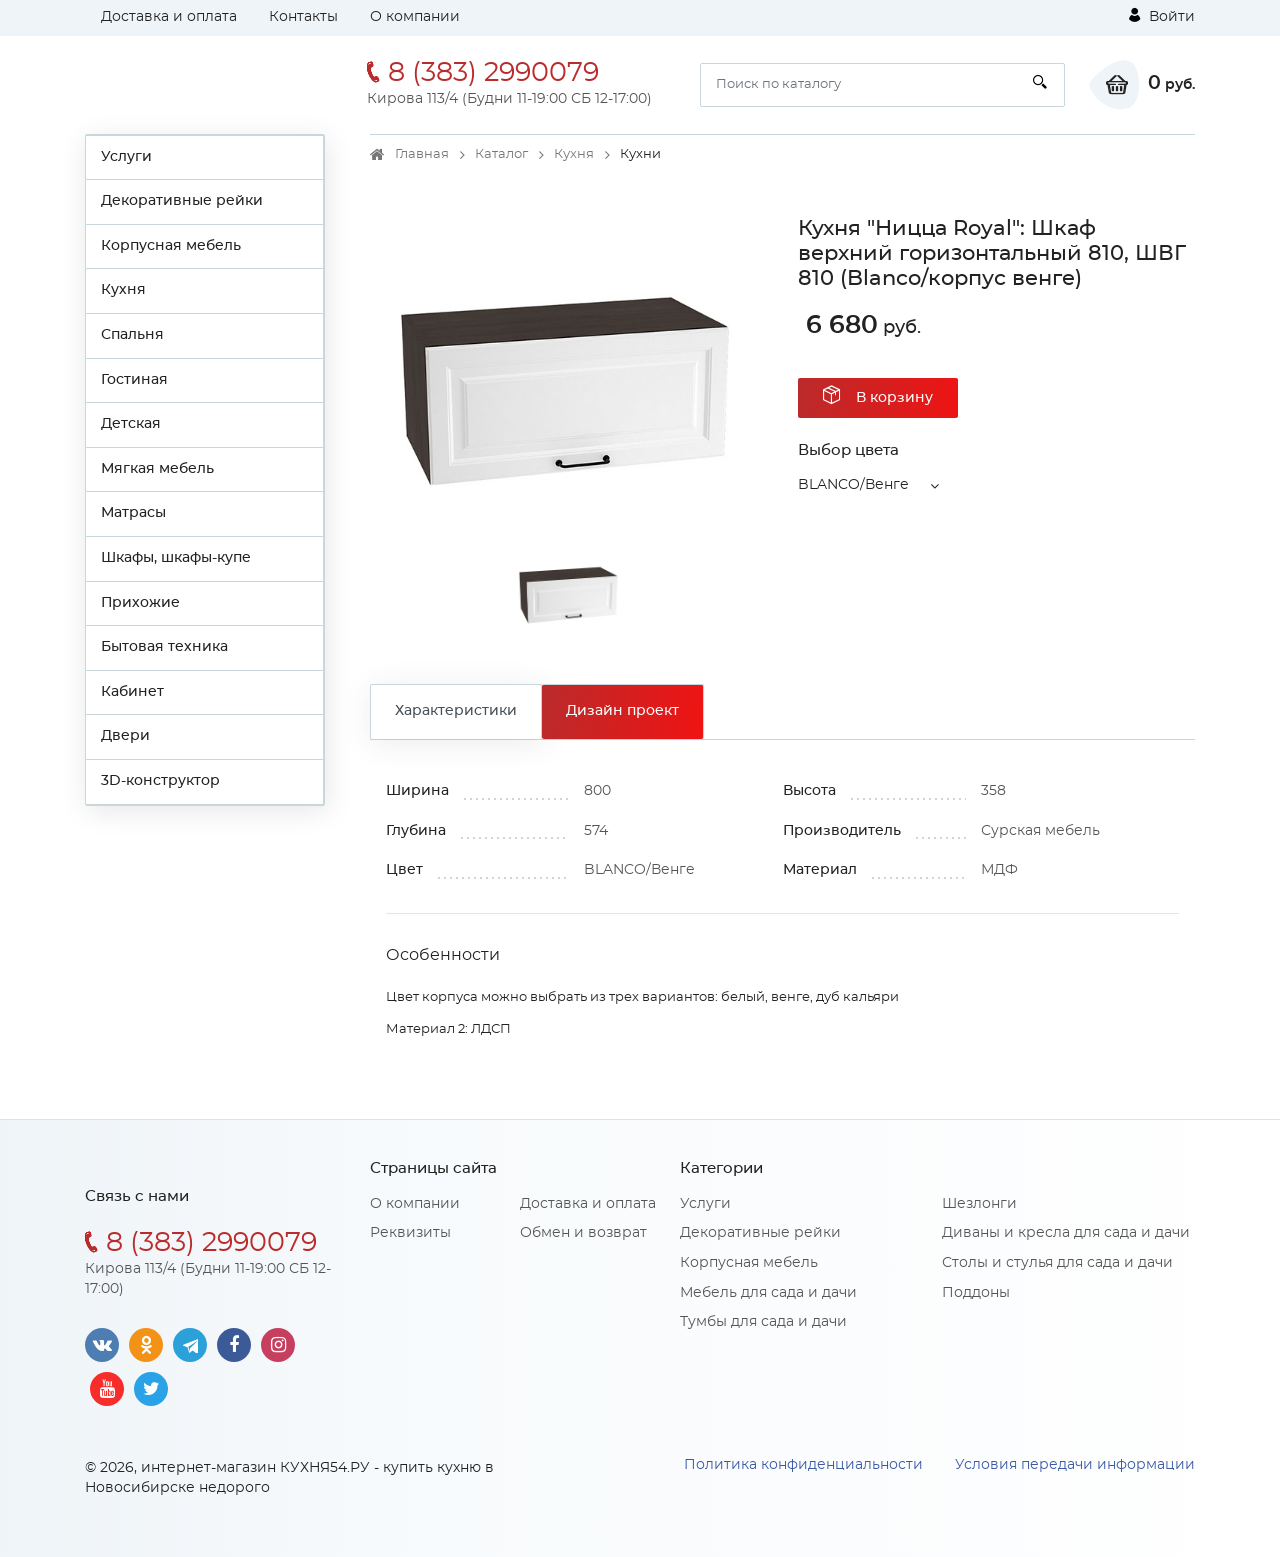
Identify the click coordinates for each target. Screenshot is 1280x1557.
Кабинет (132, 692)
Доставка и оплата (169, 17)
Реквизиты (410, 1233)
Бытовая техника (164, 647)
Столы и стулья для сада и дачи (1057, 1263)
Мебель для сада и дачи (768, 1293)
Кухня (123, 290)
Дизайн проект (622, 711)
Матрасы (133, 513)
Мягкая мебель (157, 469)
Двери (125, 736)
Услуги (126, 157)
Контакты (303, 17)
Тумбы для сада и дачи (763, 1322)
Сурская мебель (1040, 831)
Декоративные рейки (182, 201)
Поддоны (976, 1293)
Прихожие (140, 603)
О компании (415, 17)
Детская (131, 424)
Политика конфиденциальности (803, 1465)
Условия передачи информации (1075, 1465)
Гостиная (134, 380)
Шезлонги (979, 1204)
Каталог (501, 154)
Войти (1162, 16)
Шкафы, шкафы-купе (176, 558)
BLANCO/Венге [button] (853, 485)
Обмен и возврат (583, 1233)
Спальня (132, 335)
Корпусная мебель (171, 246)
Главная (422, 154)
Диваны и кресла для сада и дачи (1066, 1233)
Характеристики (456, 711)
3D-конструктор (160, 781)
